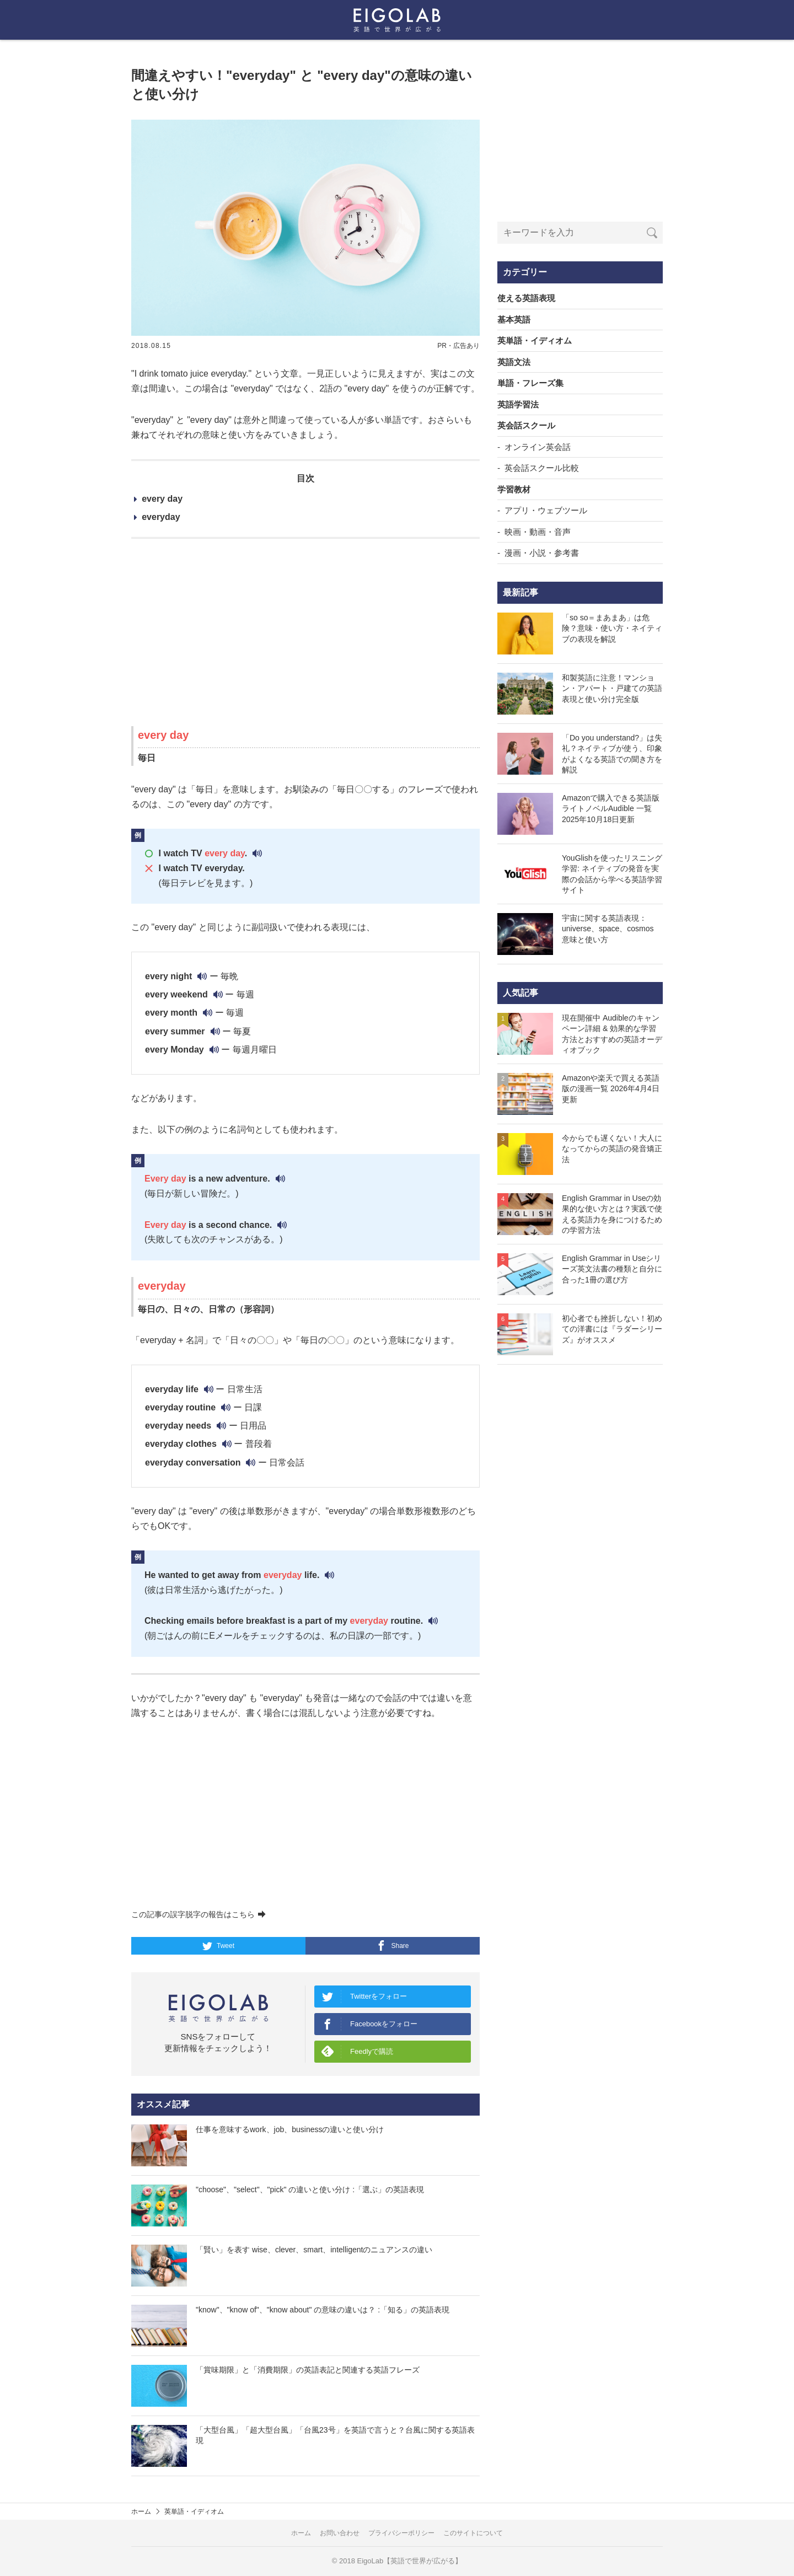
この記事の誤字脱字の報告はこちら (198, 1914)
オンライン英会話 (538, 447)
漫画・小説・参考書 (542, 552)
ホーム (141, 2511)
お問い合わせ (340, 2533)
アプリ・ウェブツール (546, 510)
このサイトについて (473, 2533)
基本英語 (513, 319)
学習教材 (513, 489)
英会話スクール (526, 425)
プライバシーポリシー (401, 2533)
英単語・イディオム (534, 340)
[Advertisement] (305, 632)
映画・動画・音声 (538, 531)
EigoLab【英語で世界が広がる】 (410, 2561)
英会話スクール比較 (542, 468)
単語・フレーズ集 (530, 383)
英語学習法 (518, 404)
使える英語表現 (526, 298)
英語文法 (513, 362)
